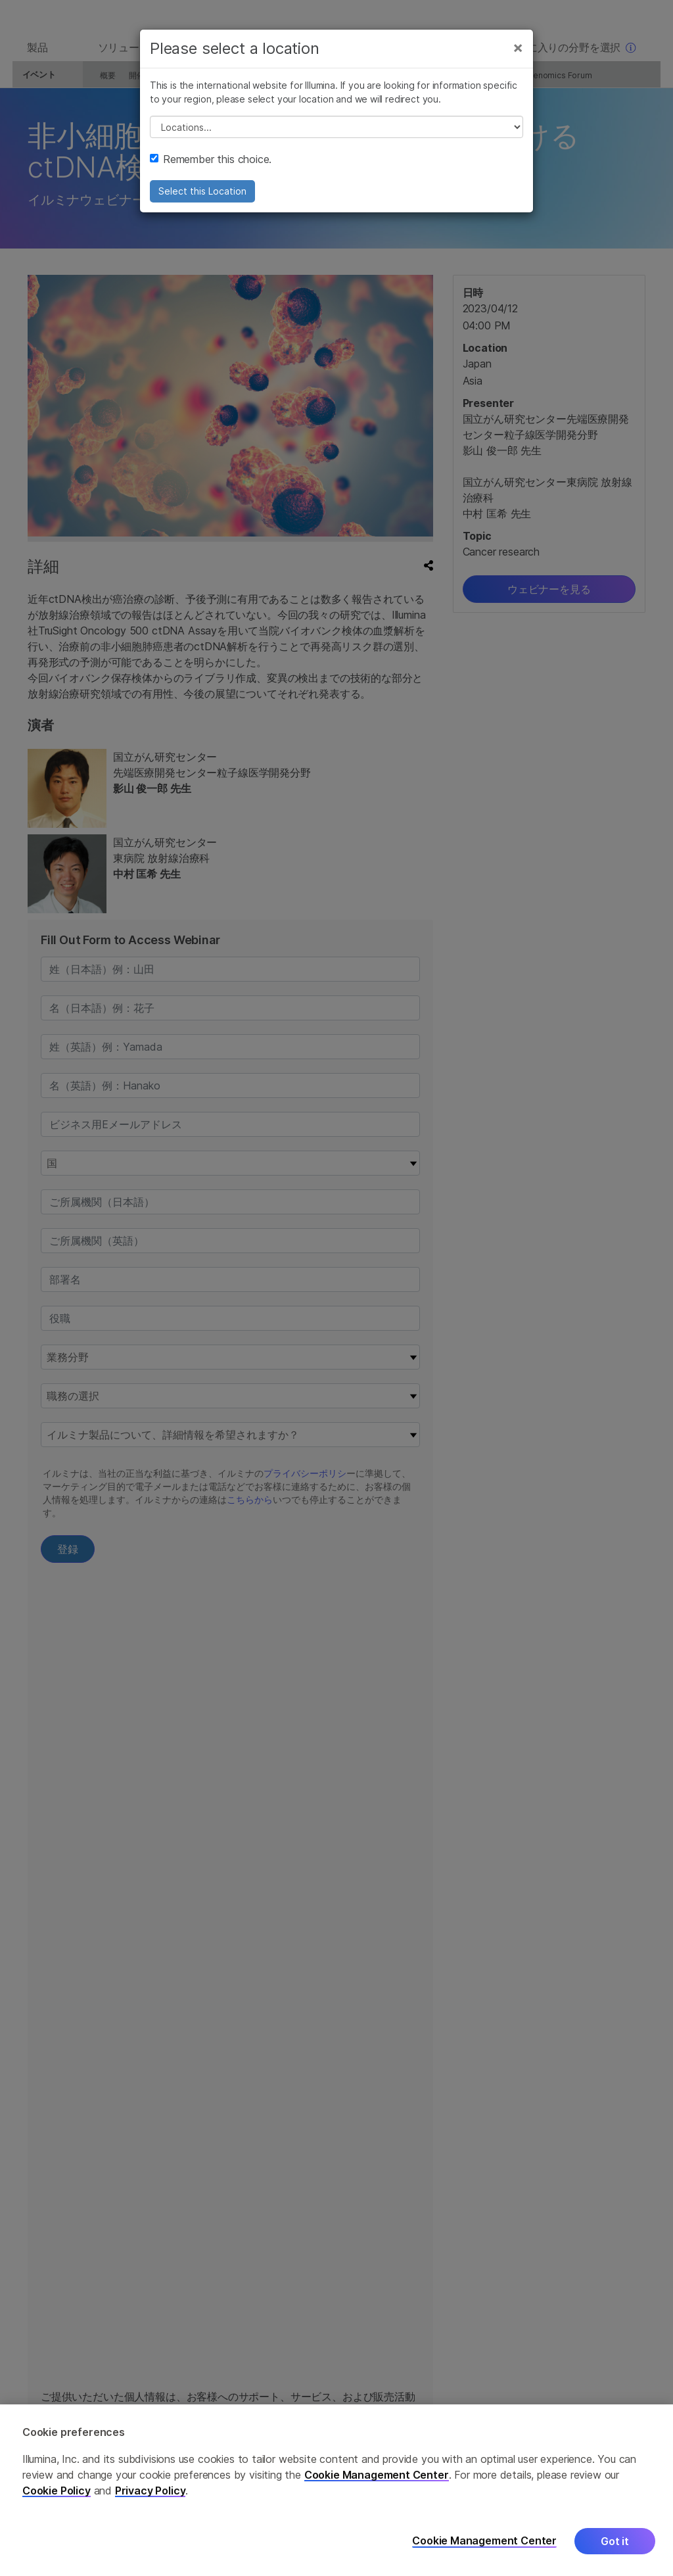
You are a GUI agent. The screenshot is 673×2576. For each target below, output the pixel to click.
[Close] (518, 58)
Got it (615, 2541)
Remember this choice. (210, 170)
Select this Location (202, 202)
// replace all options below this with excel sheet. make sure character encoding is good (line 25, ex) (336, 138)
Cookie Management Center (376, 2474)
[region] (336, 2490)
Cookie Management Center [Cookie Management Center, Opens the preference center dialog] (484, 2541)
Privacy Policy (150, 2490)
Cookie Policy (56, 2490)
